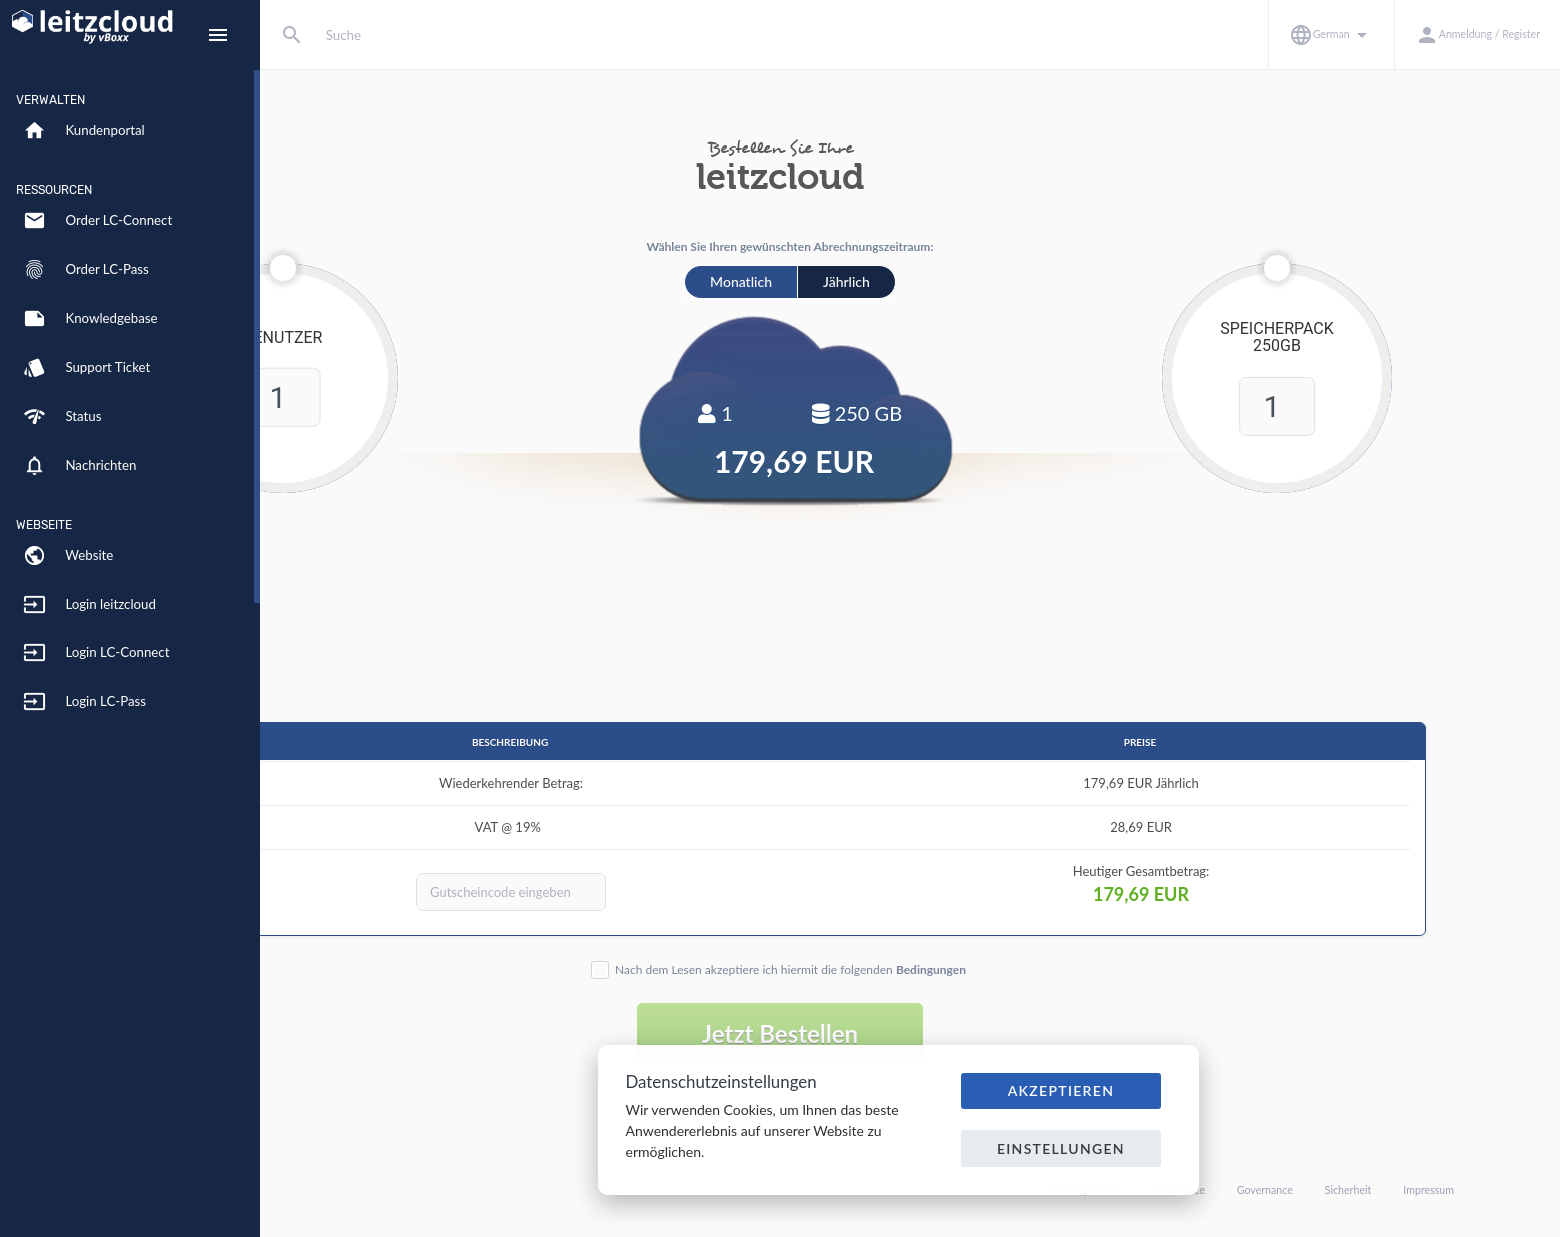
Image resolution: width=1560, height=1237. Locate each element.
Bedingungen (1061, 969)
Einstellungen (1061, 1148)
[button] (1331, 34)
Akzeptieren (1061, 1090)
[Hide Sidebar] (218, 35)
